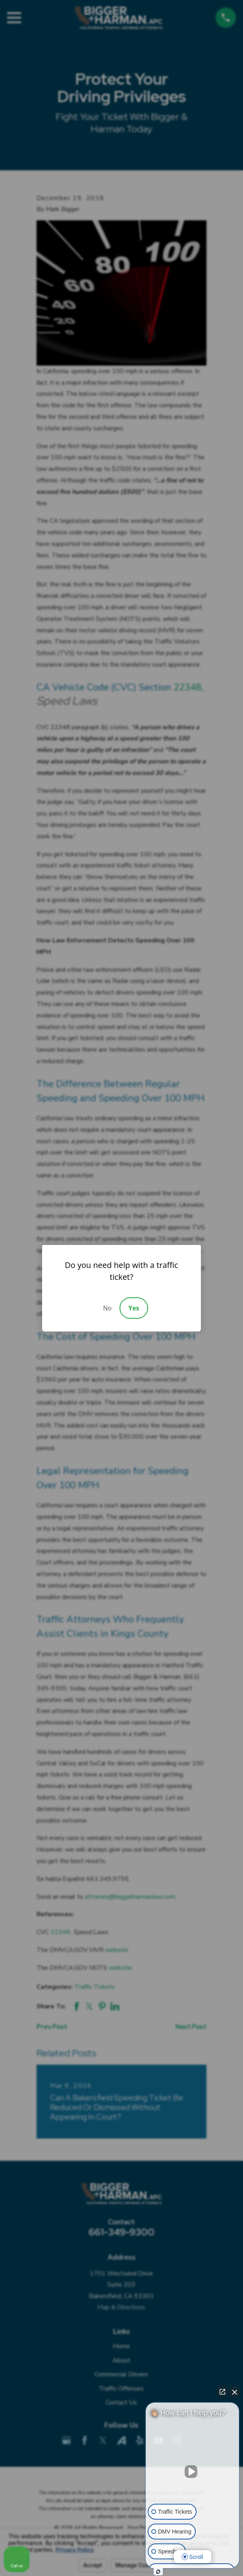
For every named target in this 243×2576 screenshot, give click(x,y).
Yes (133, 1308)
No (107, 1308)
